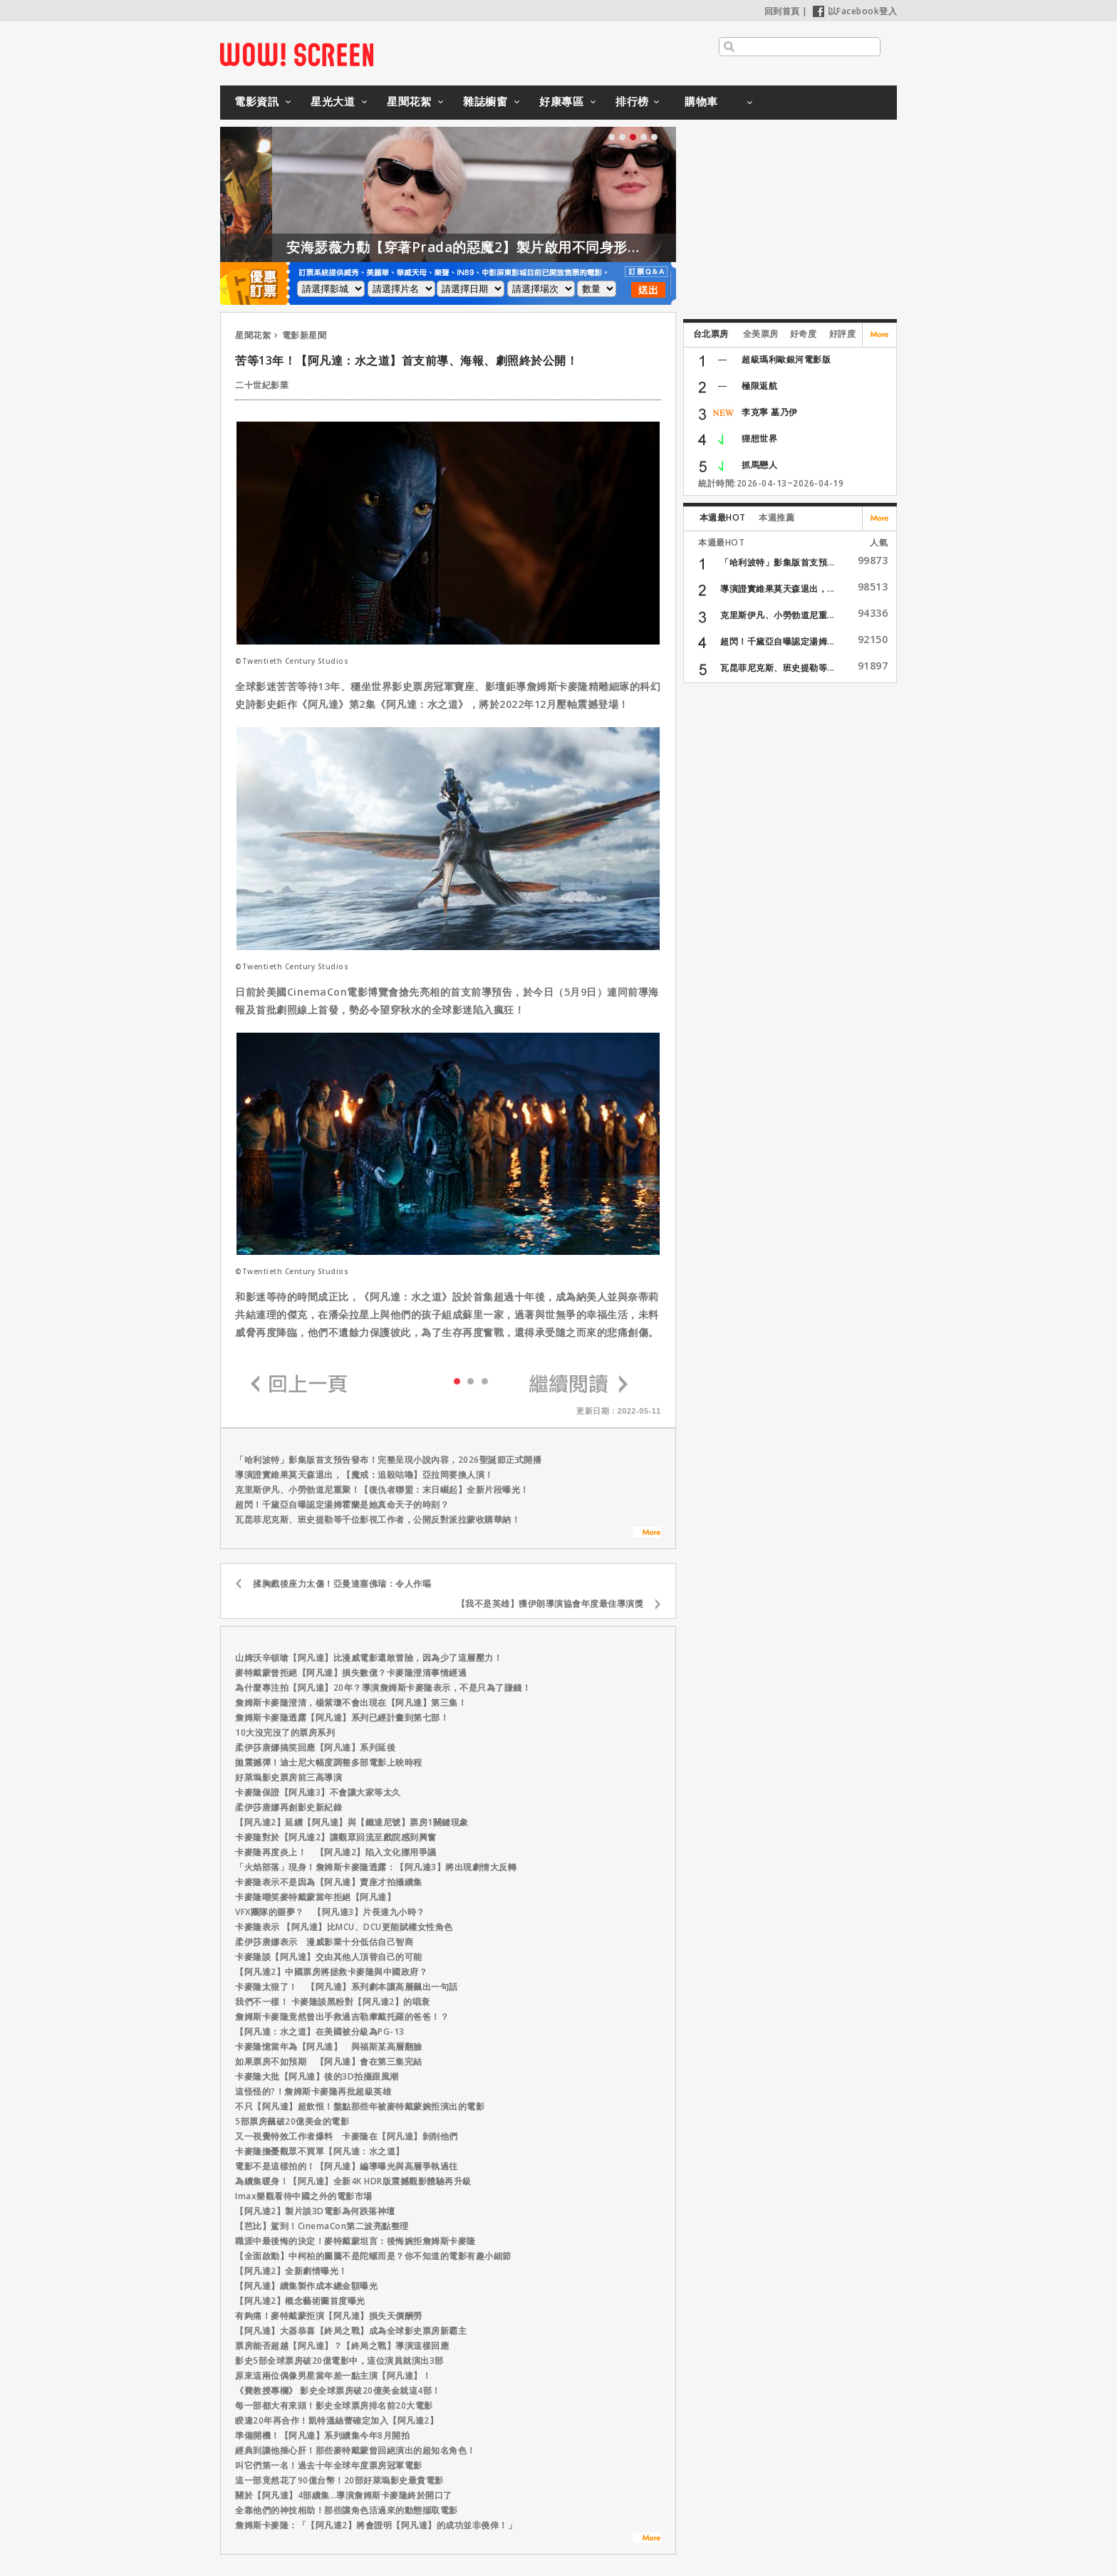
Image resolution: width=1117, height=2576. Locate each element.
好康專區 (561, 101)
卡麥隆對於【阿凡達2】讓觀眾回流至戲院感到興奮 (336, 1837)
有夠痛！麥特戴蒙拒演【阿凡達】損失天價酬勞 (328, 2316)
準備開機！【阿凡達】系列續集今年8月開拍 (322, 2435)
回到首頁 (782, 11)
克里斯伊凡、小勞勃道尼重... (777, 615)
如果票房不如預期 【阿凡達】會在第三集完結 (328, 2061)
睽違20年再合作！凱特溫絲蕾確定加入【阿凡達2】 (336, 2420)
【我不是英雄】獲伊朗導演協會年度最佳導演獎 (555, 1603)
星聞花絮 (409, 101)
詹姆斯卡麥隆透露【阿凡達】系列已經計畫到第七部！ (342, 1717)
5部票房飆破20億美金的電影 (292, 2121)
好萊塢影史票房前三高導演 (288, 1777)
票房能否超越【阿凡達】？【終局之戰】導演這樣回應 (342, 2346)
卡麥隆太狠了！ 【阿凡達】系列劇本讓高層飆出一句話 (346, 1987)
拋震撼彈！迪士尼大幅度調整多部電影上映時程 (328, 1762)
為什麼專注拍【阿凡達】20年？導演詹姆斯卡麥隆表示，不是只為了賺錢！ (383, 1687)
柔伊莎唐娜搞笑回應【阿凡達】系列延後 (315, 1747)
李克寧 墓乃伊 (770, 412)
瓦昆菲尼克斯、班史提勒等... (777, 668)
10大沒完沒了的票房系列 (285, 1732)
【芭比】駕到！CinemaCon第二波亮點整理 (322, 2226)
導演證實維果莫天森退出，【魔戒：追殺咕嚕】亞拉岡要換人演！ (364, 1475)
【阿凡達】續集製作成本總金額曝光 (306, 2286)
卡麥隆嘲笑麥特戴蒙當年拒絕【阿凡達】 (315, 1897)
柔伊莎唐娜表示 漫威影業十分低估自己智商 (324, 1942)
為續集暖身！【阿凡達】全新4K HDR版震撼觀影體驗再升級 (353, 2181)
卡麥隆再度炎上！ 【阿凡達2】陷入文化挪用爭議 (336, 1852)
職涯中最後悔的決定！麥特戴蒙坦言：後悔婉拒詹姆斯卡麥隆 (355, 2241)
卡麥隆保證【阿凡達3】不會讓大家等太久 (318, 1792)
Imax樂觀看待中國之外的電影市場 (304, 2196)
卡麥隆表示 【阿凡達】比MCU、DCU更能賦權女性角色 (344, 1927)
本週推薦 (776, 517)
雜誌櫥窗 (485, 101)
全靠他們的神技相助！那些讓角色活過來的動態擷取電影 (346, 2510)
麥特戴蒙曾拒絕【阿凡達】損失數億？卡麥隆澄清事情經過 (351, 1673)
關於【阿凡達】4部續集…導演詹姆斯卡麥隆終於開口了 (343, 2495)
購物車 (701, 101)
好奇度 (803, 334)
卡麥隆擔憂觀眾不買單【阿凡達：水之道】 (320, 2151)
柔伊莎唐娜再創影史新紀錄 (288, 1807)
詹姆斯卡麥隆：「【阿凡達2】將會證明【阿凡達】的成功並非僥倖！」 (375, 2525)
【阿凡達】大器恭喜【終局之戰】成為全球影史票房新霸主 (351, 2331)
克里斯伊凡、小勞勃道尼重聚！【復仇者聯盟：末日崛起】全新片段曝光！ (382, 1489)
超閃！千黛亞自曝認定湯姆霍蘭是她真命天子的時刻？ (342, 1504)
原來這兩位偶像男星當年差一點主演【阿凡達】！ (333, 2375)
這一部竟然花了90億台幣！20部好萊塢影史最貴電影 (339, 2480)
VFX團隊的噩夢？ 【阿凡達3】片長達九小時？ (330, 1912)
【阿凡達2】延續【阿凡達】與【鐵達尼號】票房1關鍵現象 (352, 1822)
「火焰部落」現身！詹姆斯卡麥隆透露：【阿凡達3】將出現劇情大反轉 (375, 1867)
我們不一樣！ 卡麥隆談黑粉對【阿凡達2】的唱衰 (332, 2002)
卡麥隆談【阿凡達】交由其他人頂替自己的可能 (328, 1957)
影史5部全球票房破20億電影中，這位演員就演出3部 (339, 2361)
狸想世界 (759, 438)
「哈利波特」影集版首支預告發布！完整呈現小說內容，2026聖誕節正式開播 (388, 1460)
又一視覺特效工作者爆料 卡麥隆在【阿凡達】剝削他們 (346, 2136)
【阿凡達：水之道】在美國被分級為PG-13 (320, 2031)
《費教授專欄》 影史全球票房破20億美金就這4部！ (338, 2390)
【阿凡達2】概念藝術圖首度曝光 (300, 2301)
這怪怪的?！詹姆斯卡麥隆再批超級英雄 (313, 2091)
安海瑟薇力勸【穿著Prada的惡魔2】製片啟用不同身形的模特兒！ (532, 247)
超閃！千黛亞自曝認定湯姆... (777, 641)
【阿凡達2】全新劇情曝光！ (291, 2271)
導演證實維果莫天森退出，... (777, 589)
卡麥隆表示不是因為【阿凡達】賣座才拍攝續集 (328, 1882)
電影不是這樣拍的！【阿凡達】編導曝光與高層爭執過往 (346, 2166)
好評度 (842, 334)
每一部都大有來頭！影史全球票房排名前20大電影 (334, 2405)
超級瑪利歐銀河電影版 (786, 359)
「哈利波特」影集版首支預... (777, 562)
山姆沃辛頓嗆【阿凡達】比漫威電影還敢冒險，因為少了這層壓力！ (368, 1658)
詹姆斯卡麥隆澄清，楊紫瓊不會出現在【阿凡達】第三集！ (351, 1702)
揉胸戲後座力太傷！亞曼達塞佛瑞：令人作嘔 (342, 1584)
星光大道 (333, 101)
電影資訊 (256, 101)
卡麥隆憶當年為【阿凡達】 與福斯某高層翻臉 (328, 2046)
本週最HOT (723, 517)
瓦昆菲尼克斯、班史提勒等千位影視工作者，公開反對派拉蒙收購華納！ (377, 1519)
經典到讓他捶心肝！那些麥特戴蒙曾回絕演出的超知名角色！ (355, 2450)
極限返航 (759, 386)
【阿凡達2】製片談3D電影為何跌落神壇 (315, 2211)
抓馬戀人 (759, 465)
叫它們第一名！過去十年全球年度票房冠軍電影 (328, 2465)
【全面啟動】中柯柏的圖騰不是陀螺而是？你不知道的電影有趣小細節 (373, 2256)
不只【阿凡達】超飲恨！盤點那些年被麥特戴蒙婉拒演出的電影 (359, 2106)
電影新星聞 (304, 335)
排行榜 (632, 101)
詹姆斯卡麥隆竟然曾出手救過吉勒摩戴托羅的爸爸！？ (342, 2017)
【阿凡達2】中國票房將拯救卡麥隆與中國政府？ (331, 1972)
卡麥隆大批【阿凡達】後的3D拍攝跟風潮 (317, 2076)
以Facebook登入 (855, 11)
